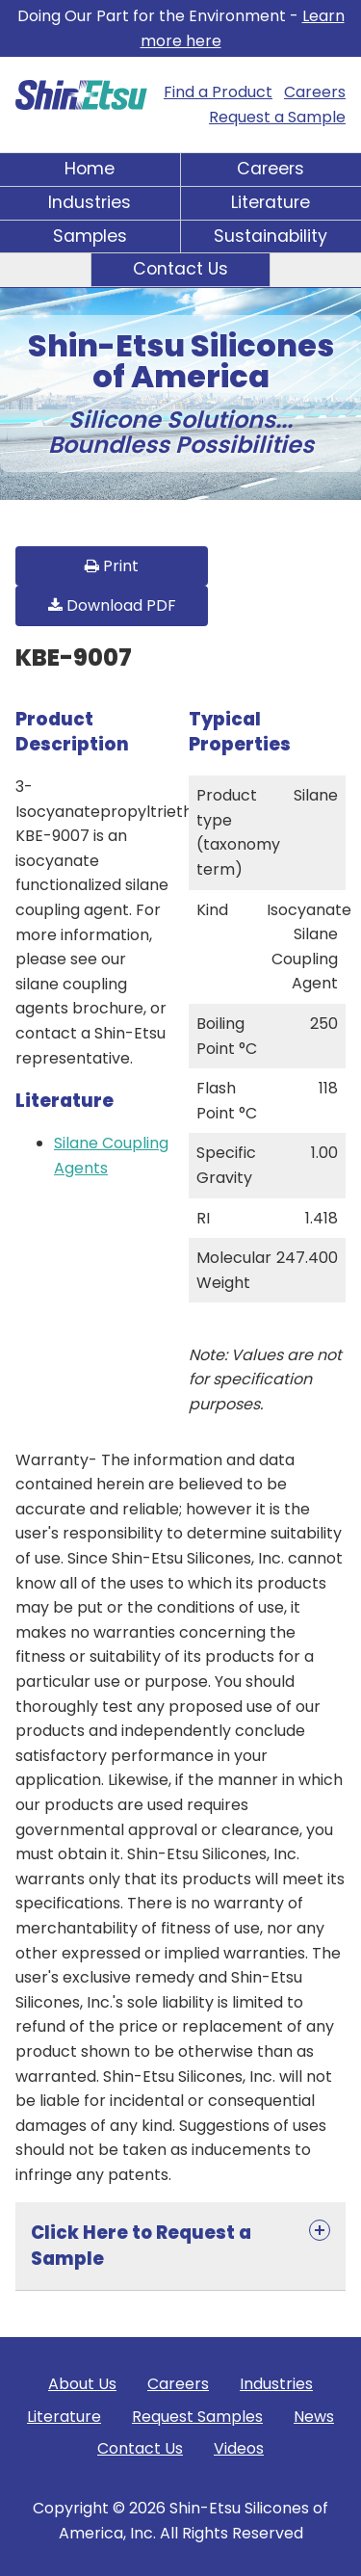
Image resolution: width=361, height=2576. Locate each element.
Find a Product (218, 92)
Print (112, 566)
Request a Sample (277, 117)
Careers (315, 92)
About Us (82, 2384)
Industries (89, 202)
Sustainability (270, 236)
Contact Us (180, 268)
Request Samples (197, 2416)
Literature (270, 202)
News (314, 2416)
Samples (90, 236)
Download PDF (112, 605)
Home (89, 168)
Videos (239, 2448)
